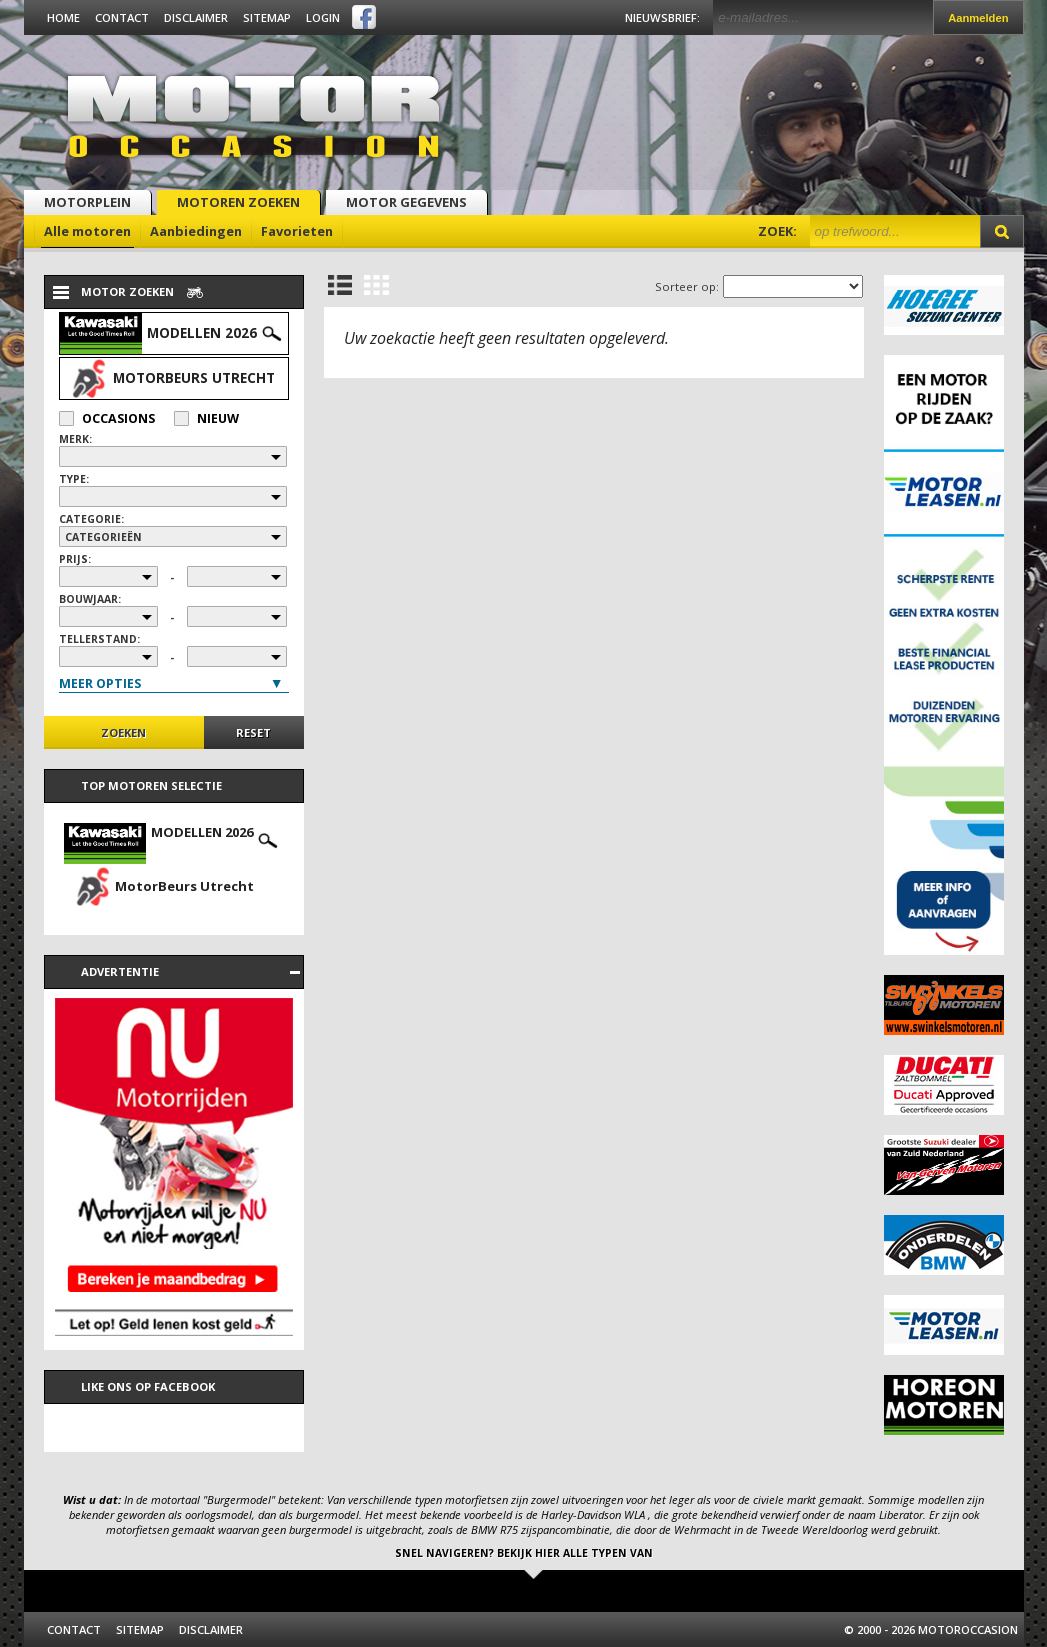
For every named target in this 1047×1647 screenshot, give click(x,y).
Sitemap (267, 17)
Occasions (107, 418)
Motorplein (87, 202)
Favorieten (297, 231)
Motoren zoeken (238, 202)
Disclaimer (196, 17)
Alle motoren (87, 231)
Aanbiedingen (196, 231)
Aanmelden (978, 18)
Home (63, 17)
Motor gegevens (406, 202)
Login (323, 17)
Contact (122, 17)
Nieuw (206, 418)
